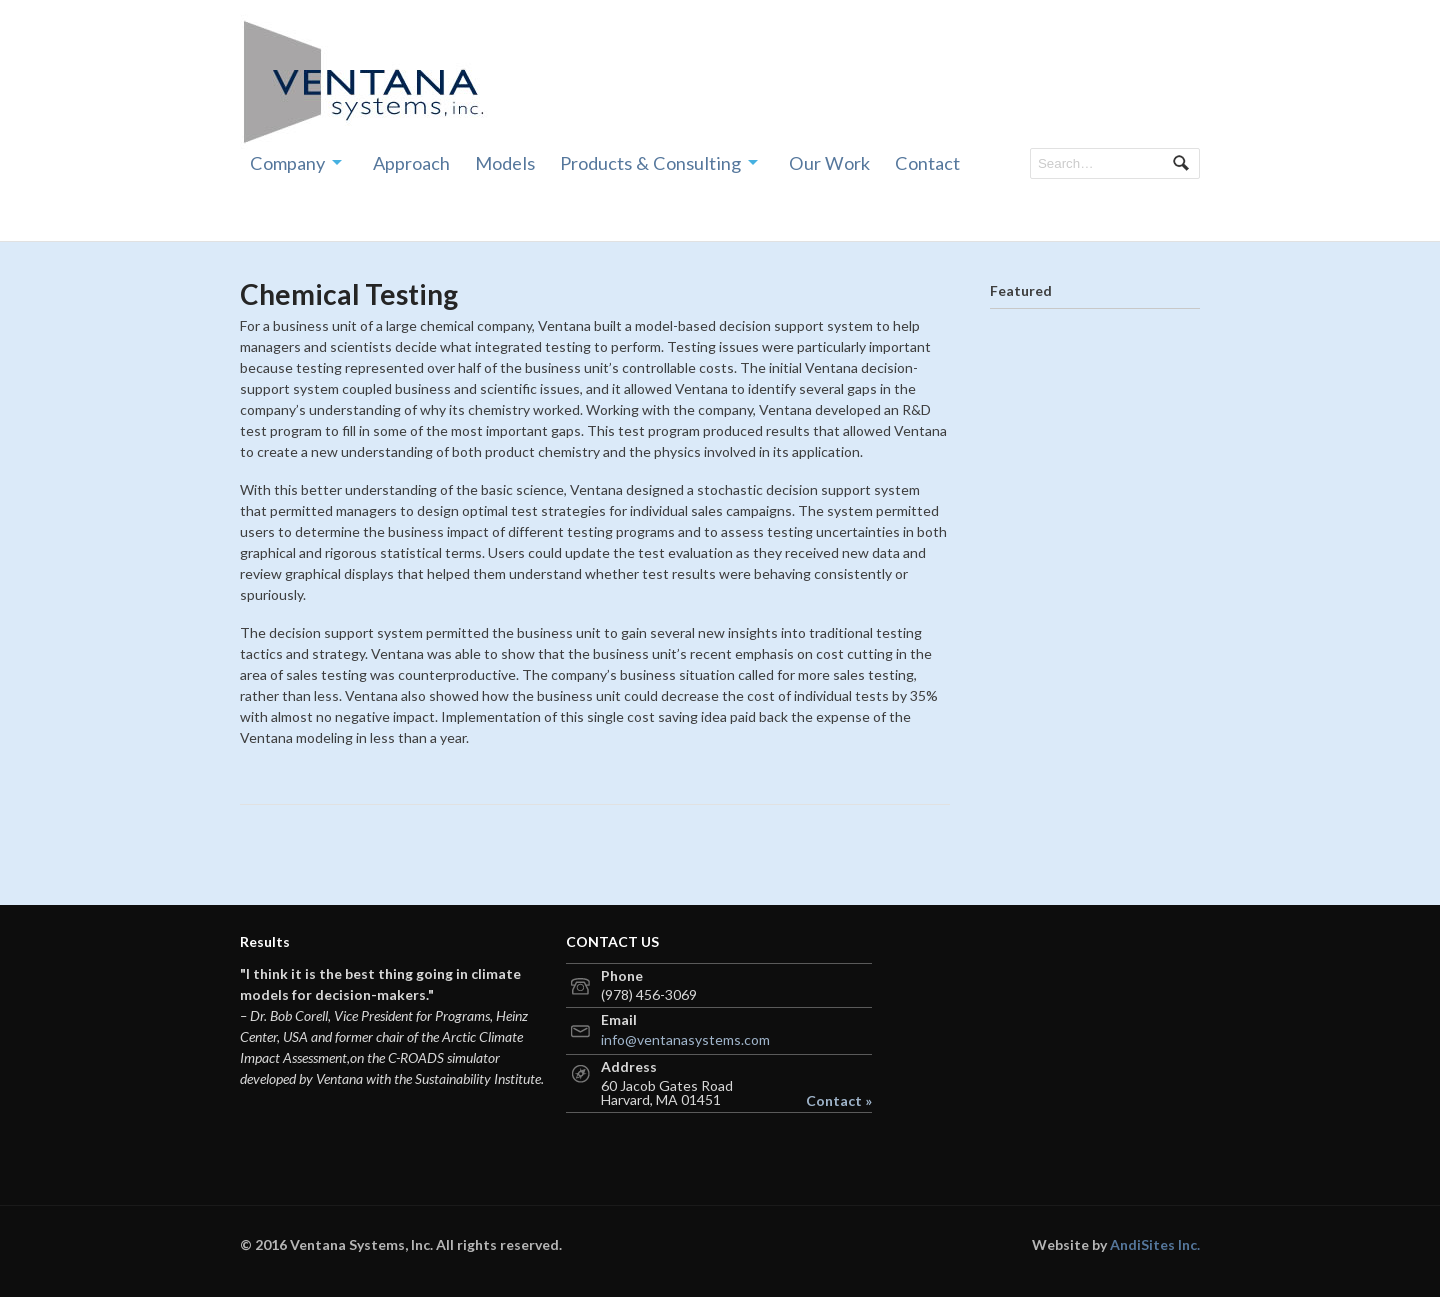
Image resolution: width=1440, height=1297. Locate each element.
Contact (927, 163)
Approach (411, 163)
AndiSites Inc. (1155, 1244)
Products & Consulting (650, 163)
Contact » (839, 1101)
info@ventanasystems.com (685, 1039)
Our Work (829, 163)
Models (505, 163)
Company (287, 163)
